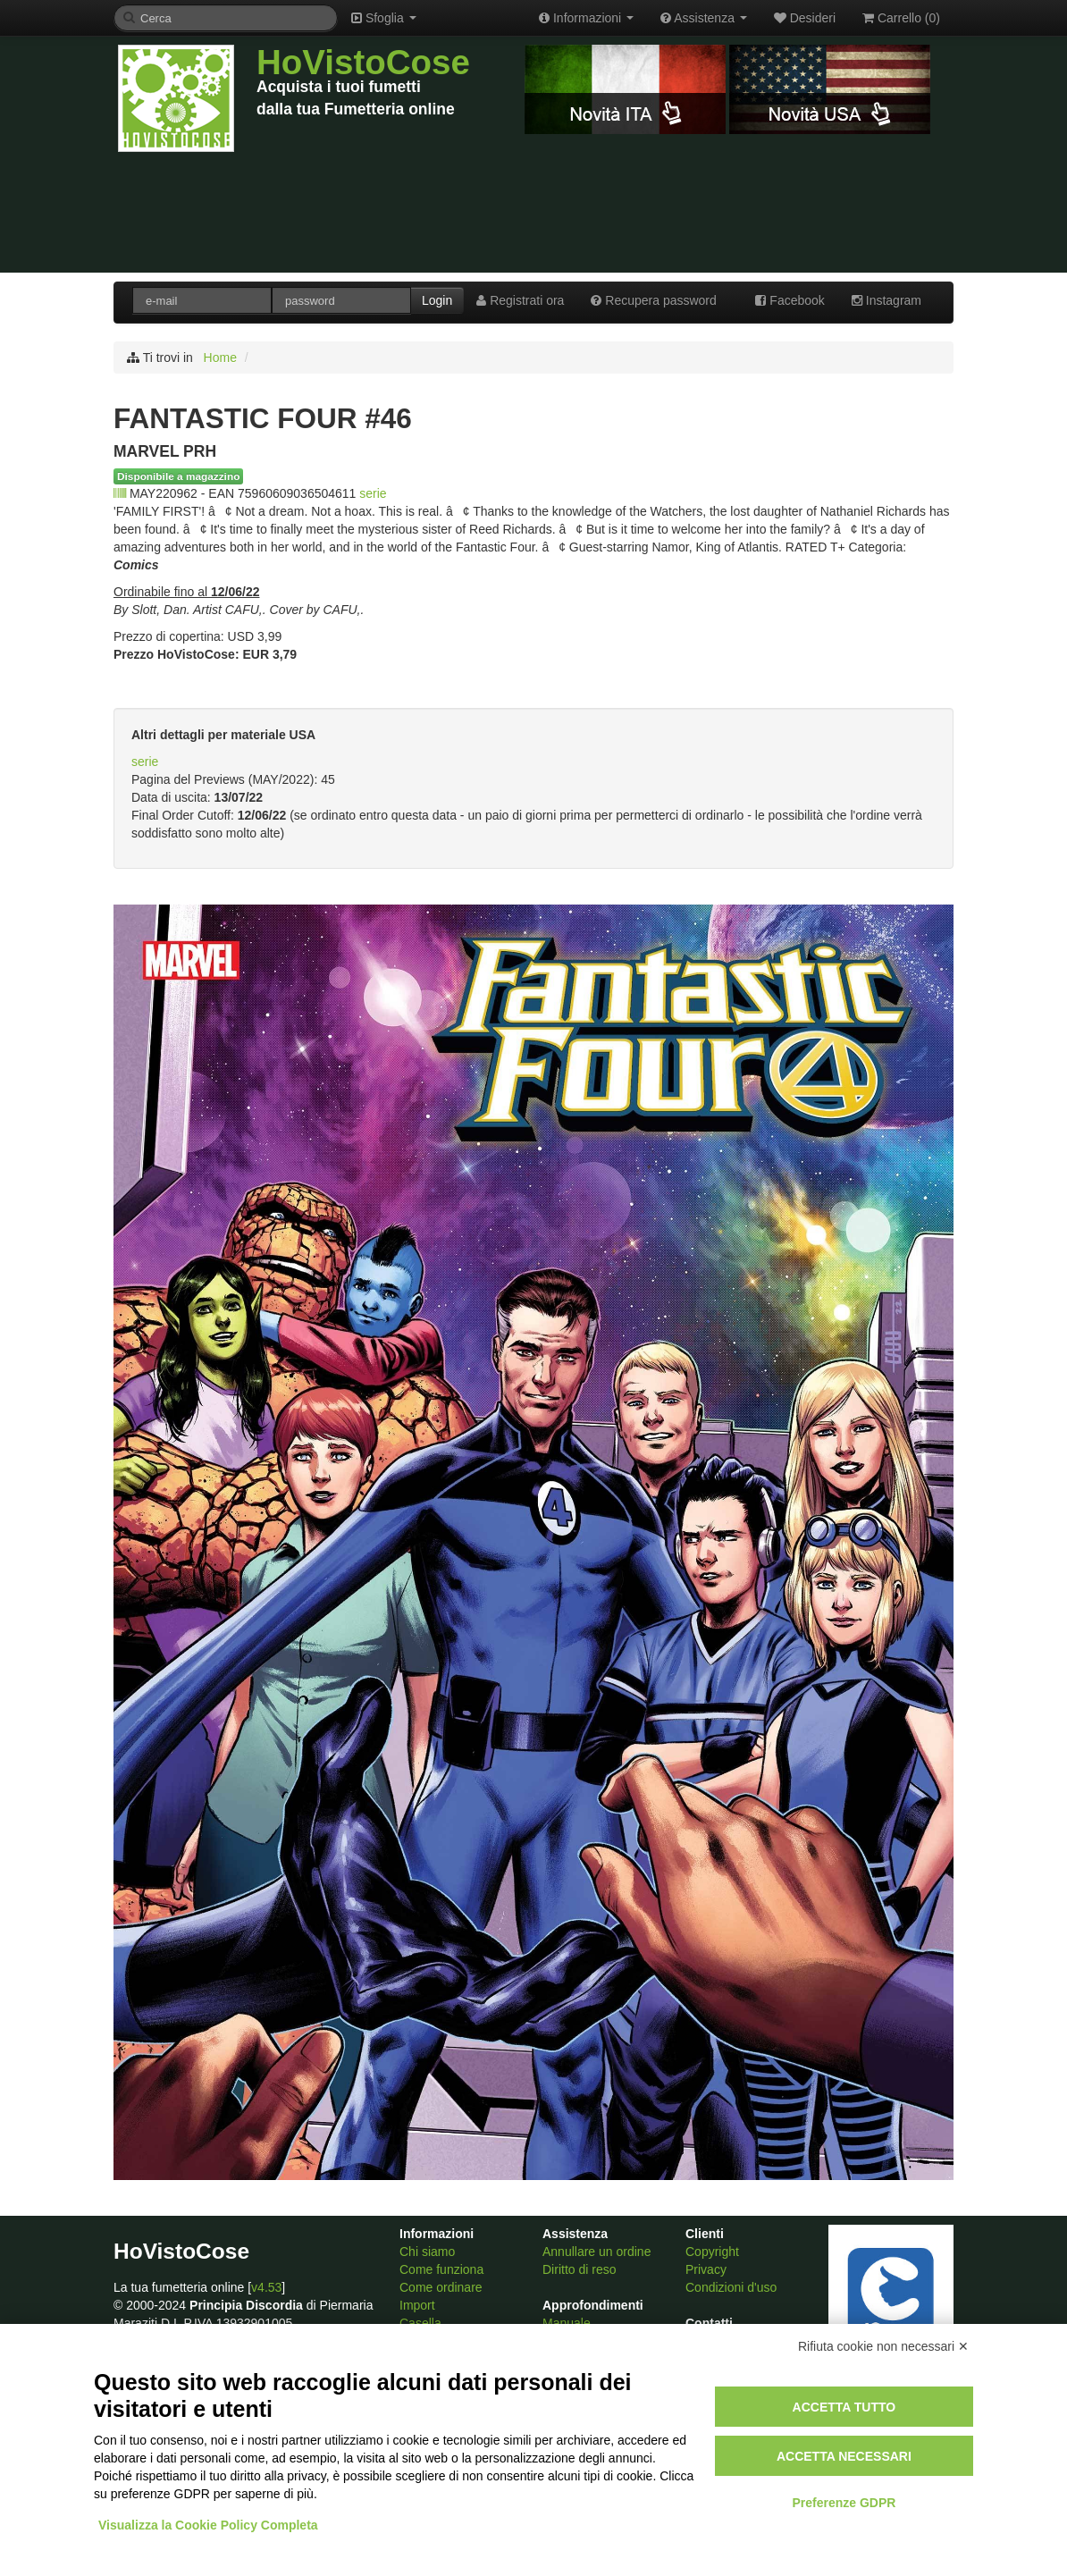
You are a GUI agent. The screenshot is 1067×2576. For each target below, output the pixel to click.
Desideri (805, 18)
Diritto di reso (579, 2269)
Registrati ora (520, 300)
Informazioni (586, 18)
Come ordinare (441, 2287)
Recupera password (653, 300)
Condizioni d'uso (731, 2287)
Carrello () (901, 18)
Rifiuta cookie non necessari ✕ (883, 2346)
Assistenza (703, 18)
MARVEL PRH (164, 451)
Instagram (886, 300)
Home (220, 357)
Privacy (706, 2269)
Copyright (712, 2251)
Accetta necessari (844, 2456)
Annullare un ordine (596, 2251)
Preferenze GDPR (843, 2503)
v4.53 (266, 2287)
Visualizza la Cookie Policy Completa (208, 2525)
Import (417, 2305)
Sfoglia (383, 18)
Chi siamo (427, 2251)
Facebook (789, 300)
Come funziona (441, 2269)
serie (372, 493)
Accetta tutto (844, 2407)
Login (437, 300)
